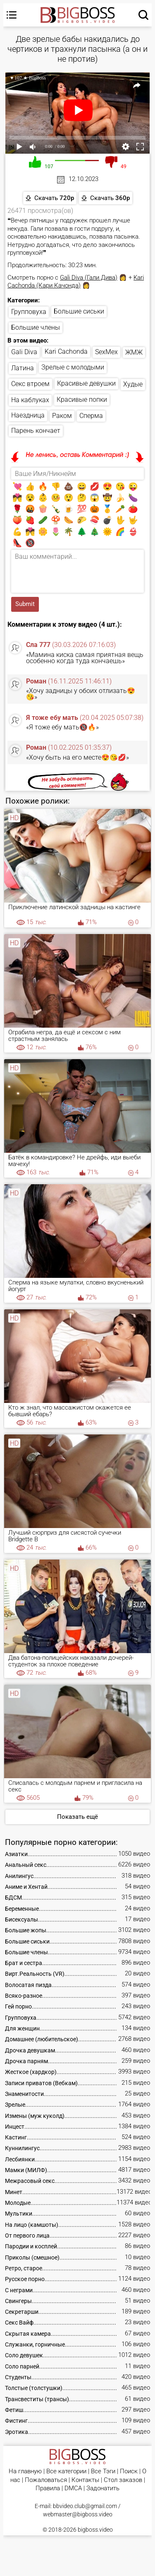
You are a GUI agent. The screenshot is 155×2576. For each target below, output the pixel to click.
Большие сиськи (79, 311)
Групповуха (28, 312)
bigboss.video (95, 2529)
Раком (62, 416)
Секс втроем (30, 384)
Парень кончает (35, 431)
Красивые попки (82, 399)
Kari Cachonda (66, 351)
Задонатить (102, 2488)
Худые (133, 384)
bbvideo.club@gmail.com (85, 2506)
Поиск (129, 2471)
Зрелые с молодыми (72, 367)
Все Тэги (103, 2471)
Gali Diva (24, 352)
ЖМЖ (134, 352)
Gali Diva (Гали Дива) (88, 277)
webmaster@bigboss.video (77, 2514)
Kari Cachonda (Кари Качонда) (75, 282)
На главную (25, 2471)
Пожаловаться (46, 2480)
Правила (48, 2488)
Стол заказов (123, 2480)
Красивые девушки (86, 383)
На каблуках (30, 400)
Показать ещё (77, 1816)
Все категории (66, 2471)
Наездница (28, 415)
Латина (22, 368)
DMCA (73, 2488)
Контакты (85, 2480)
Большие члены (35, 327)
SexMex (106, 352)
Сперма (91, 416)
